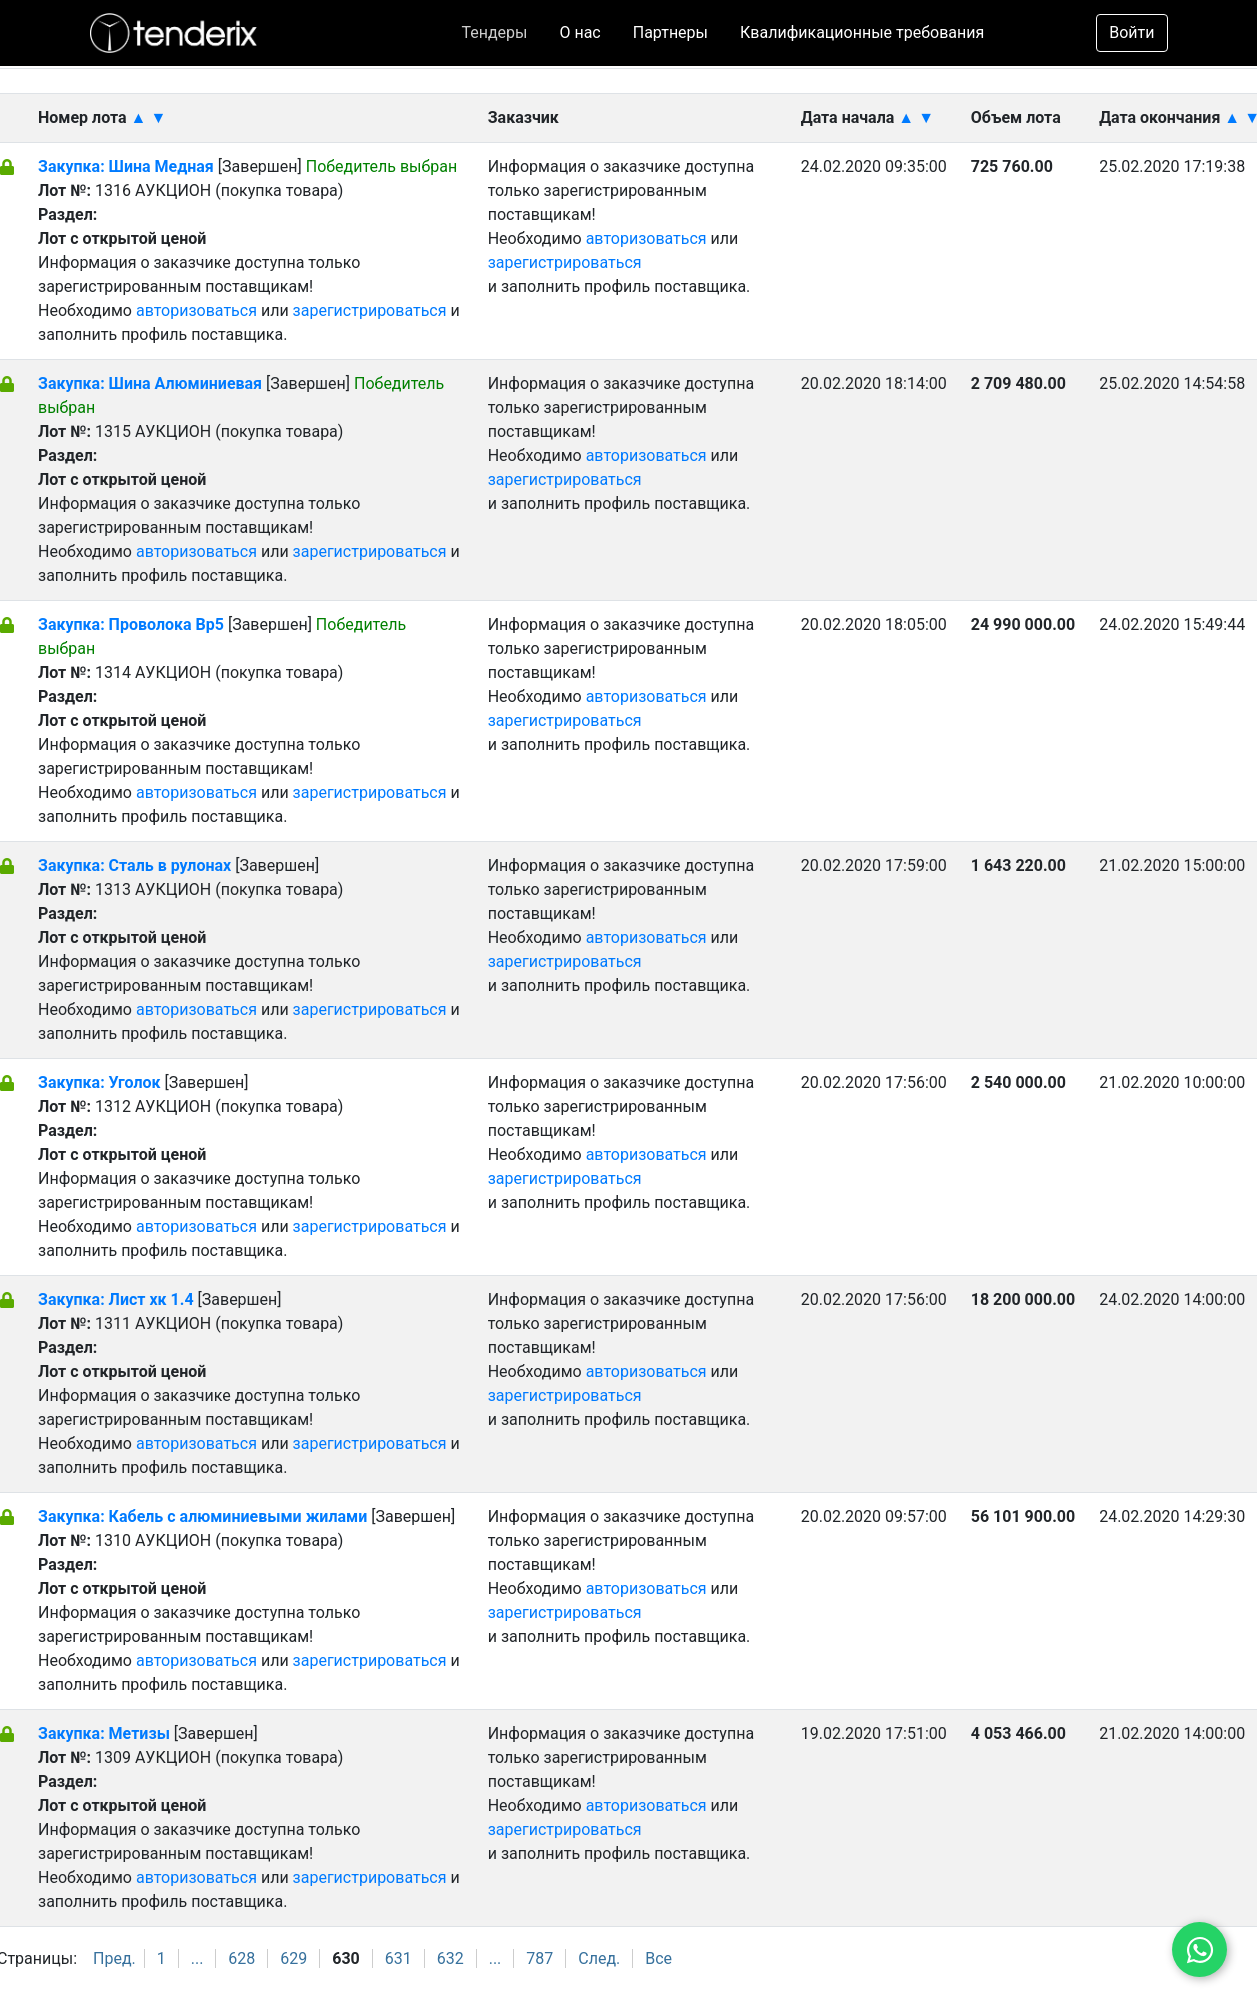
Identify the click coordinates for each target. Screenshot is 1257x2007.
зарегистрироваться (370, 310)
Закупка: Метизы (104, 1733)
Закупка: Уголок (101, 1082)
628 (241, 1958)
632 (450, 1958)
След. (599, 1958)
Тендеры (494, 32)
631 (398, 1958)
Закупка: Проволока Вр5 (131, 624)
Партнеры (670, 32)
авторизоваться (196, 310)
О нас (579, 32)
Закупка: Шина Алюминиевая (150, 383)
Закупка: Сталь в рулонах (134, 865)
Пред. (114, 1958)
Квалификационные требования (862, 32)
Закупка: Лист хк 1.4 (116, 1299)
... (197, 1958)
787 (539, 1958)
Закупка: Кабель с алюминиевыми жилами (204, 1516)
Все (658, 1958)
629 (293, 1958)
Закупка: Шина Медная (126, 166)
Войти (1131, 32)
